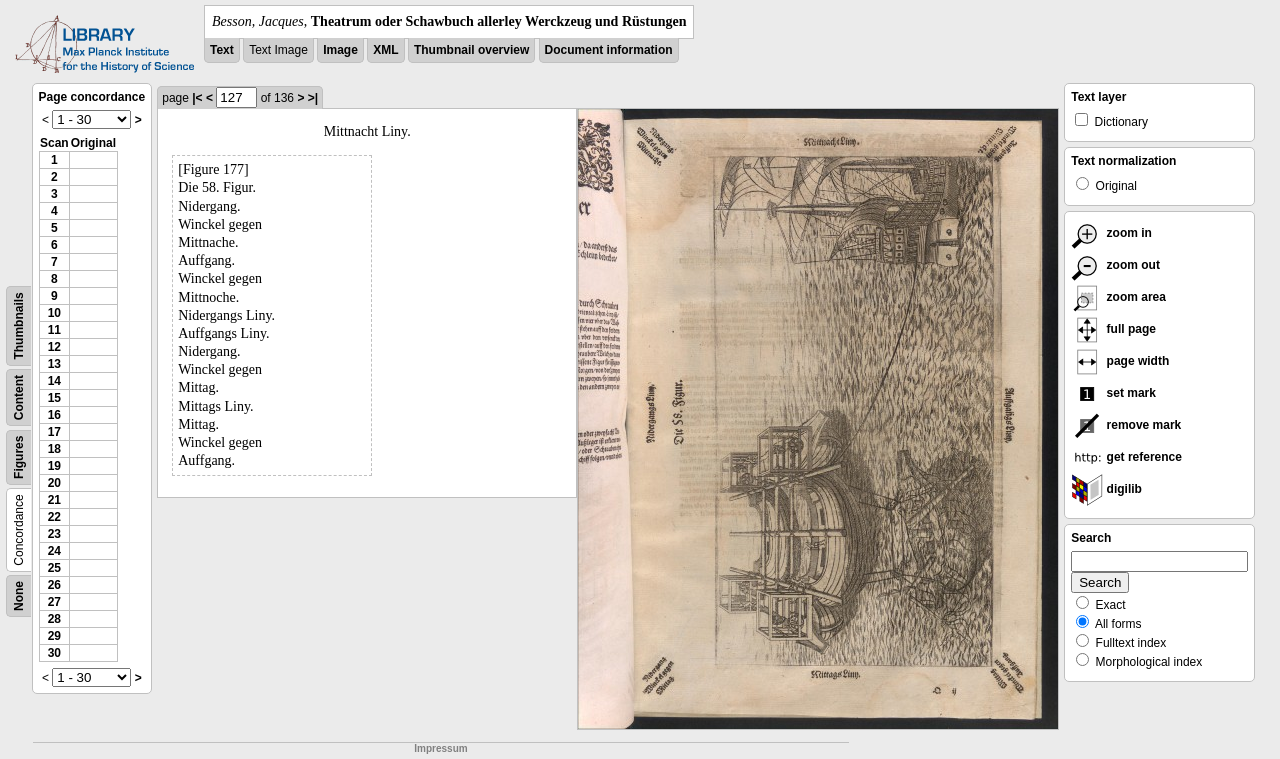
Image (340, 50)
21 (54, 500)
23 (54, 534)
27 (54, 602)
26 (54, 585)
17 (54, 432)
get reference (1126, 457)
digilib (1106, 489)
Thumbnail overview (471, 50)
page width (1120, 361)
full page (1113, 329)
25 (54, 568)
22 (54, 517)
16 (54, 415)
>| (313, 98)
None (19, 596)
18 (54, 449)
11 (54, 330)
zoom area (1118, 297)
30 (54, 653)
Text (222, 50)
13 (54, 364)
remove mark (1126, 425)
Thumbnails (19, 325)
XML (385, 50)
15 (54, 398)
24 (54, 551)
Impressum (440, 748)
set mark (1113, 393)
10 (54, 313)
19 (54, 466)
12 (54, 347)
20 (54, 483)
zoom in (1111, 233)
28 (54, 619)
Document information (609, 50)
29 (54, 636)
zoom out (1115, 265)
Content (19, 397)
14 (54, 381)
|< (197, 98)
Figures (19, 457)
